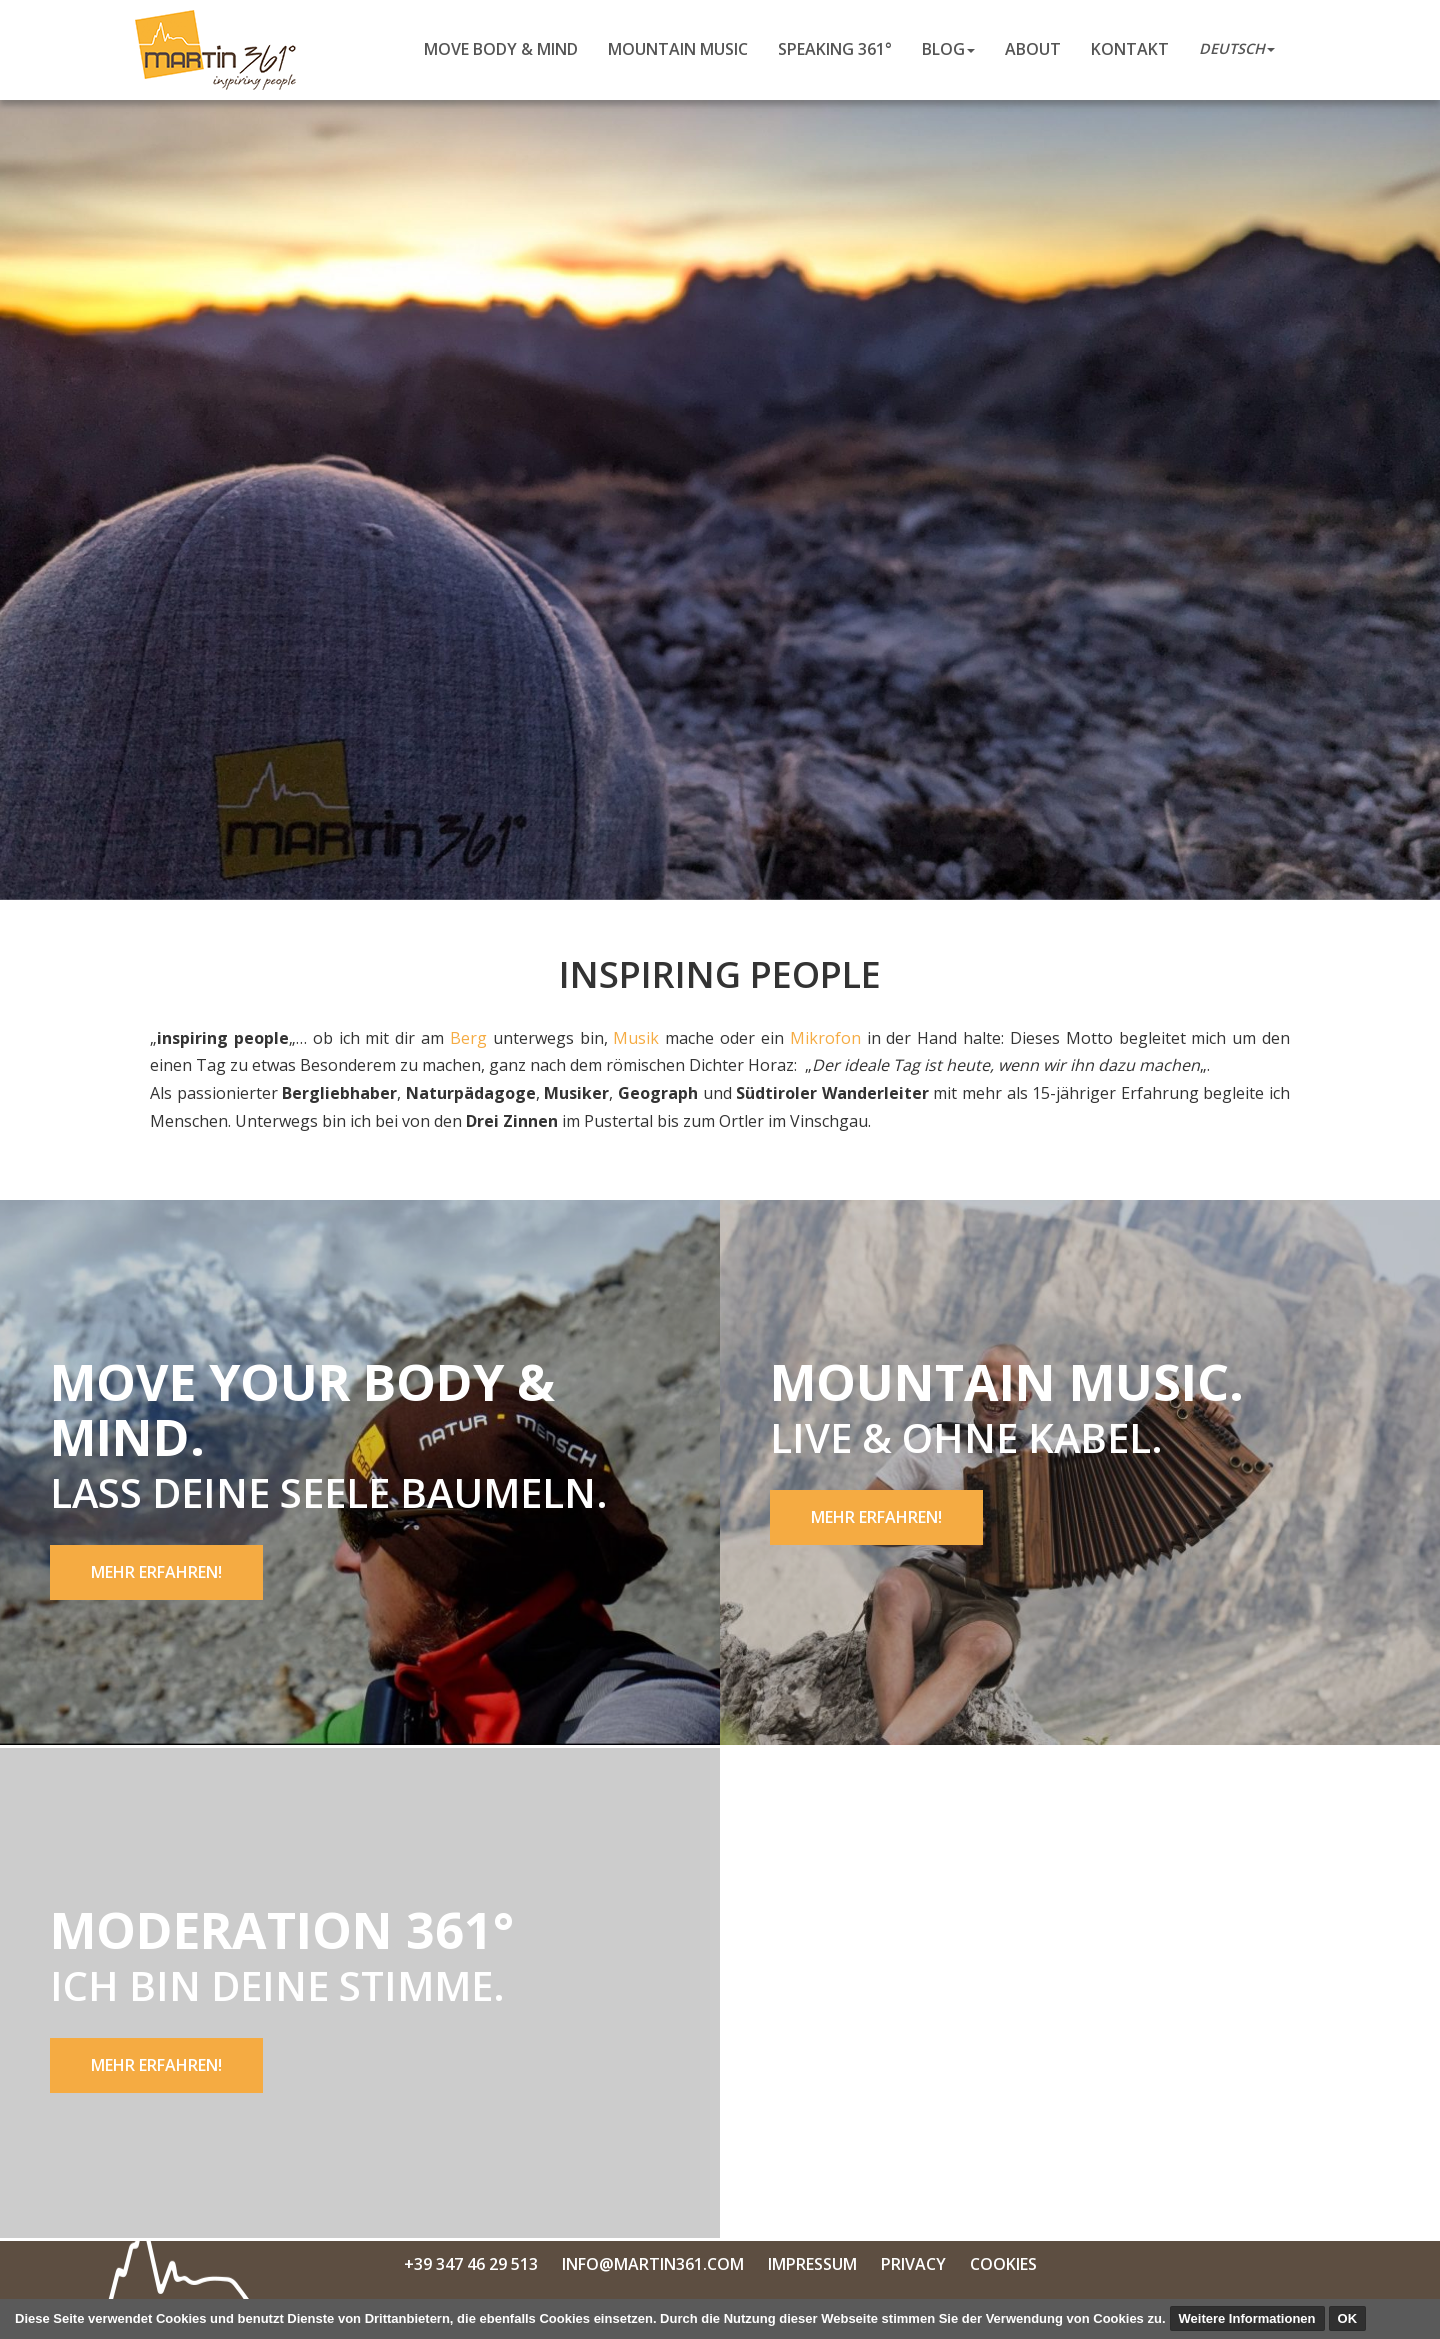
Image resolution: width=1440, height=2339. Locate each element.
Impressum (812, 2264)
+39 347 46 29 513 (471, 2264)
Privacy (913, 2264)
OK (1348, 2318)
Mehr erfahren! (156, 1572)
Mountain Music (678, 49)
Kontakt (1130, 49)
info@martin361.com (653, 2264)
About (1033, 49)
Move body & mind (501, 49)
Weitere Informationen (1247, 2318)
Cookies (1003, 2264)
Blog (948, 49)
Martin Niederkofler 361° (221, 50)
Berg (468, 1038)
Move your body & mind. (302, 1409)
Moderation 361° (282, 1930)
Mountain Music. (1007, 1382)
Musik (636, 1038)
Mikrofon (825, 1038)
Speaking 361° (835, 49)
